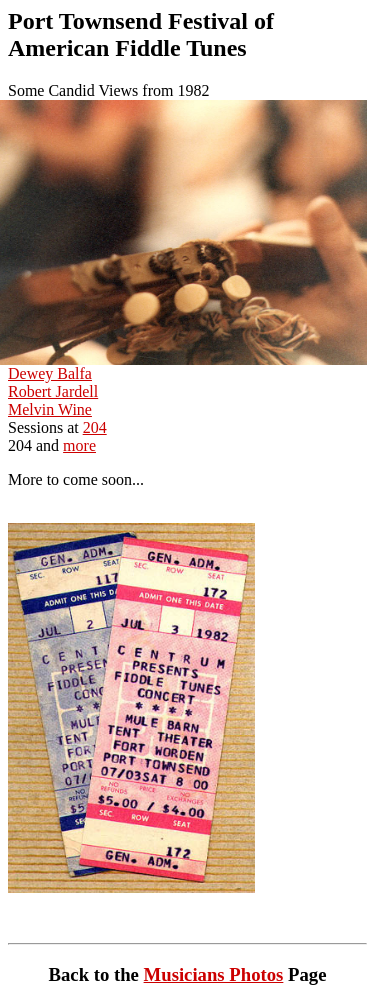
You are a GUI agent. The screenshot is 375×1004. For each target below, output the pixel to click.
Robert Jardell (53, 391)
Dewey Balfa (50, 373)
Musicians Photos (214, 974)
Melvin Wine (50, 409)
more (79, 445)
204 (95, 427)
